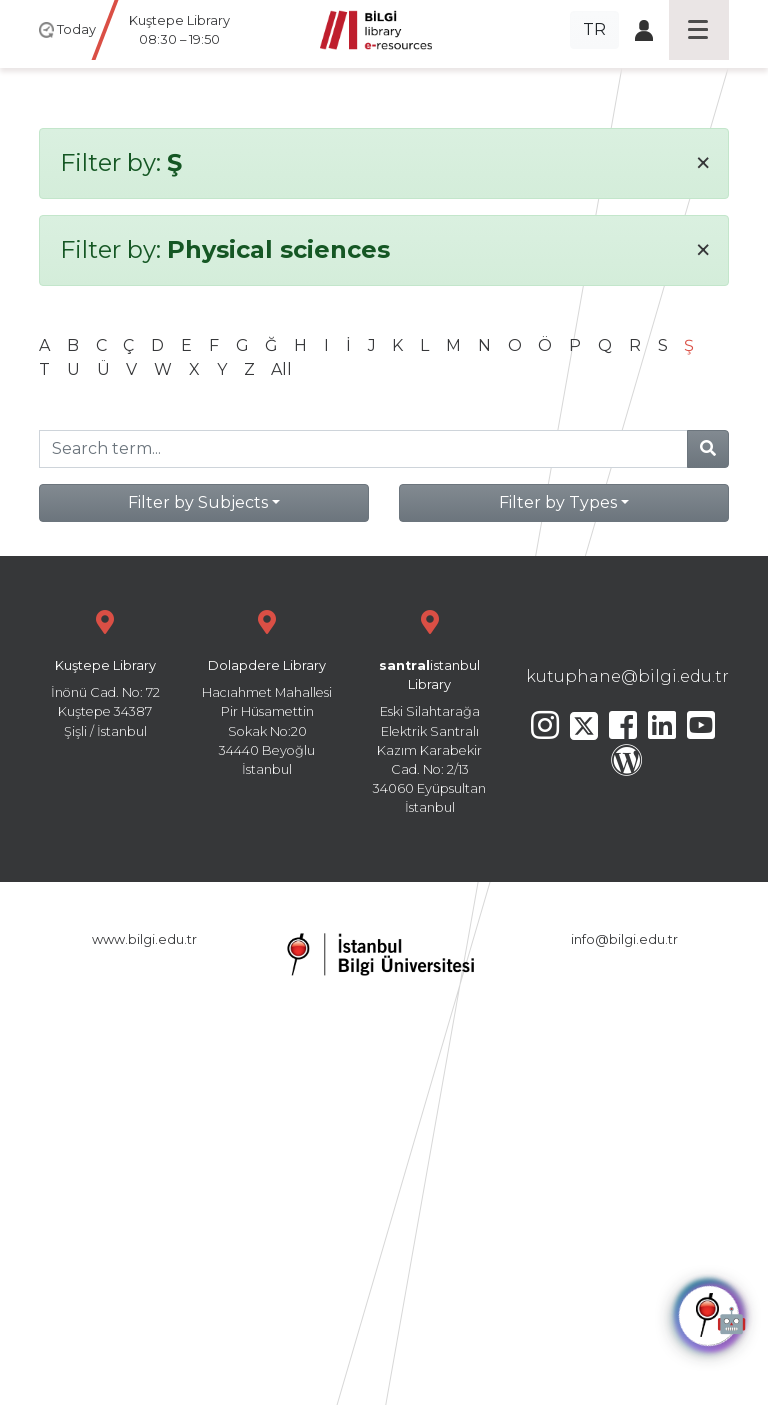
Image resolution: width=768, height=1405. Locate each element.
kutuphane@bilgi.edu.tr (627, 676)
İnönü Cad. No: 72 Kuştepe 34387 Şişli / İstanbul (105, 671)
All (281, 369)
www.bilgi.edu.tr (144, 939)
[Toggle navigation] (699, 30)
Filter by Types (558, 502)
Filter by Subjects (198, 502)
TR (594, 29)
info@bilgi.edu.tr (624, 939)
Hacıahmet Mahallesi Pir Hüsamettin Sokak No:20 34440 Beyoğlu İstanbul (267, 690)
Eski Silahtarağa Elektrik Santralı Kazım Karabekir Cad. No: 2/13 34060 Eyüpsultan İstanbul (430, 709)
